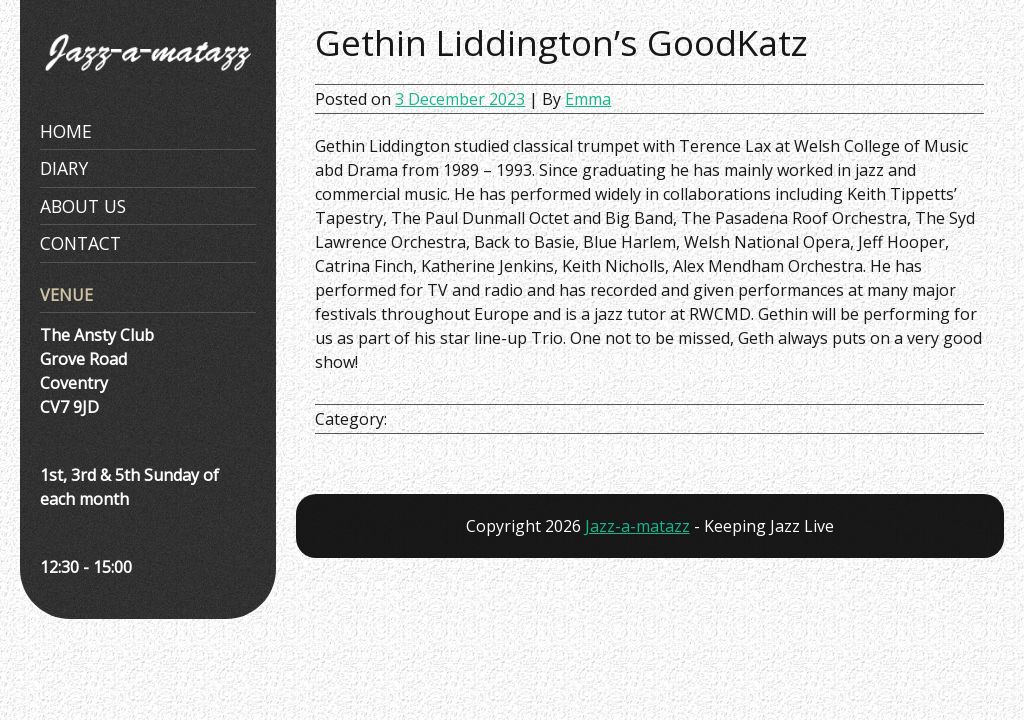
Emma (588, 99)
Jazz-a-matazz (637, 526)
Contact (80, 243)
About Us (83, 206)
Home (66, 131)
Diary (64, 168)
